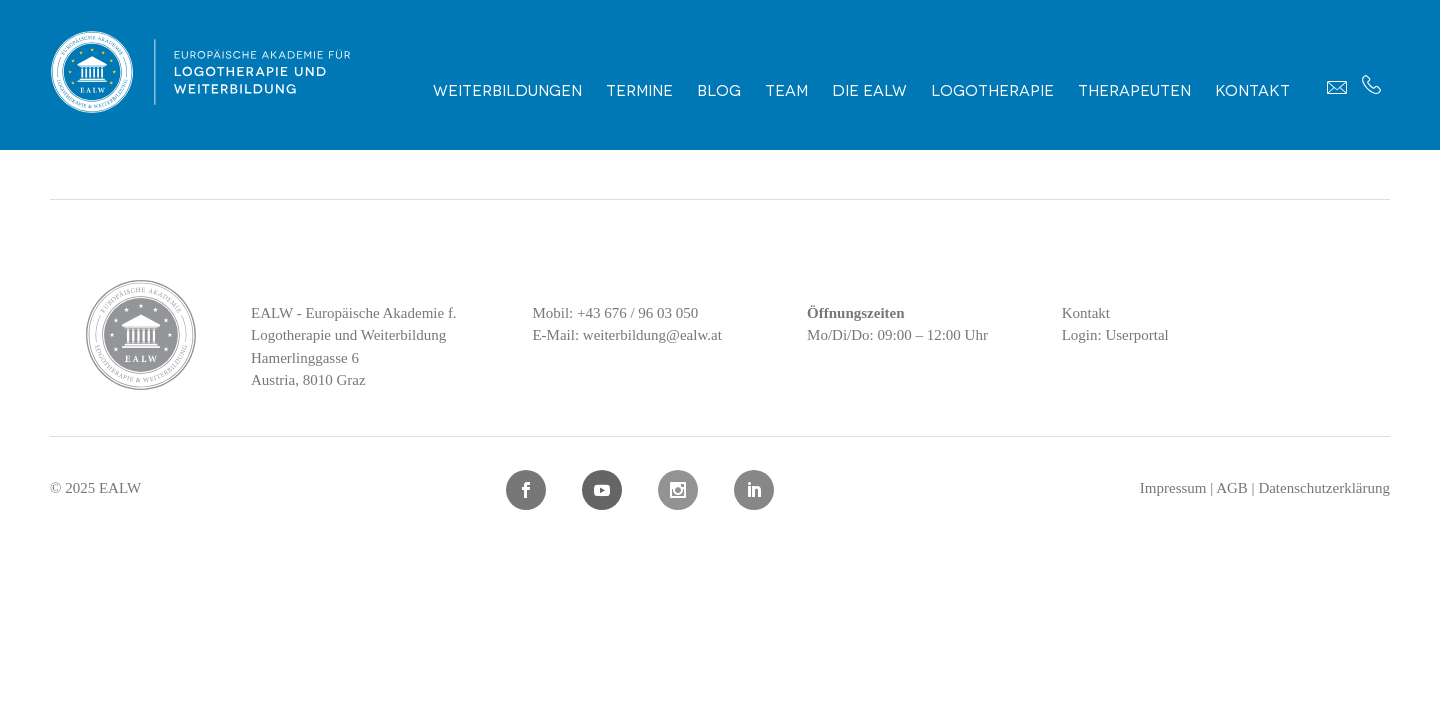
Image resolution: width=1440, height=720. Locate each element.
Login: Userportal (1115, 335)
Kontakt (1252, 89)
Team (786, 89)
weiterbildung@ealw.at (652, 335)
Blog (719, 89)
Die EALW (869, 89)
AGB (1232, 488)
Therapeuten (1134, 89)
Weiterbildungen (507, 89)
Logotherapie (992, 89)
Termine (639, 89)
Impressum (1173, 488)
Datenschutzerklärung (1324, 488)
